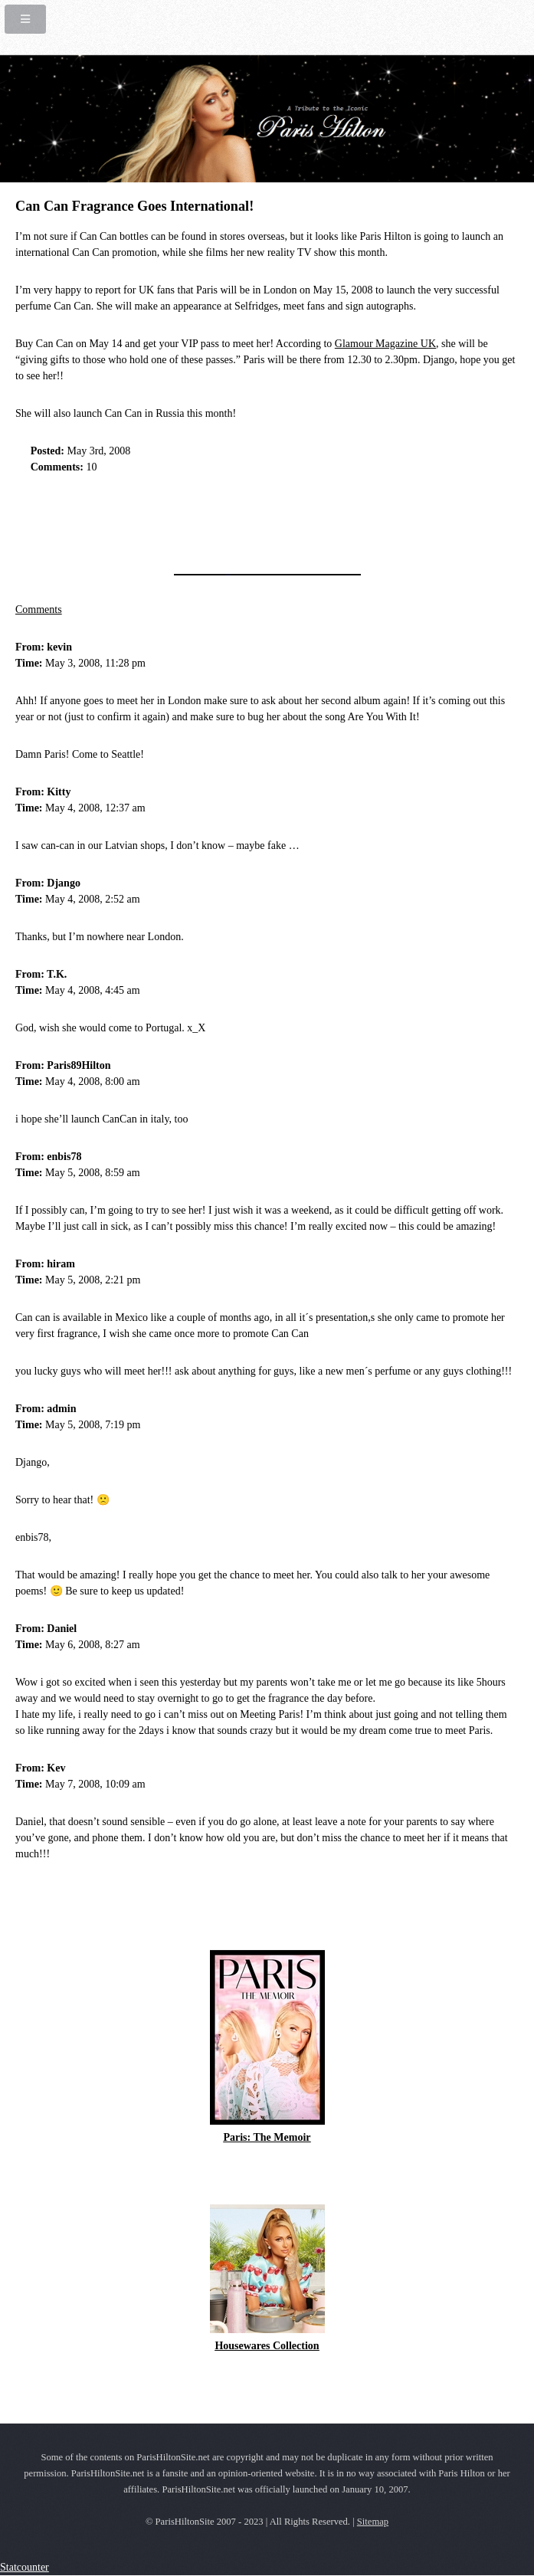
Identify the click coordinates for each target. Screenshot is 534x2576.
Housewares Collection (267, 2346)
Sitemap (372, 2521)
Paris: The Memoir (266, 2137)
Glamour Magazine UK (385, 343)
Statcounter (24, 2567)
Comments (38, 609)
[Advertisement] (194, 519)
